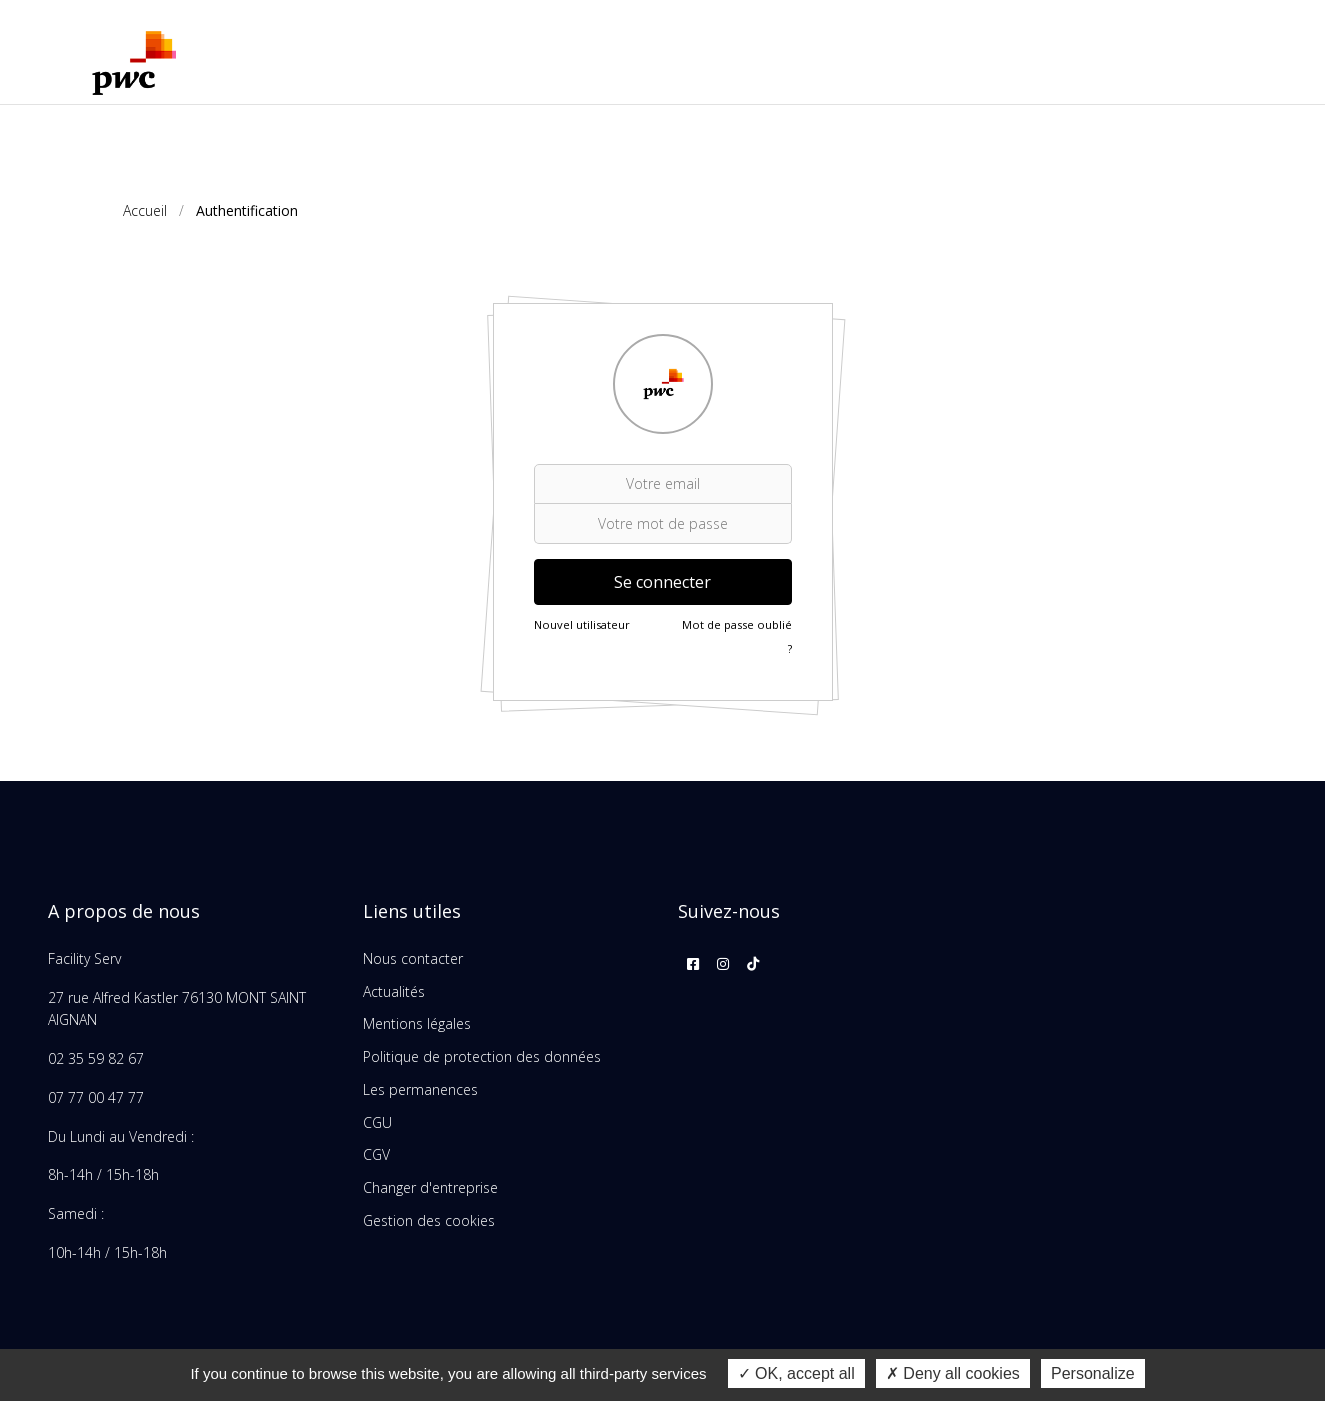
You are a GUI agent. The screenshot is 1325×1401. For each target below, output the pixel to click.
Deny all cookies (953, 1373)
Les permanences (420, 1089)
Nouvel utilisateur (582, 624)
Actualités (394, 991)
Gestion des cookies (429, 1220)
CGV (376, 1154)
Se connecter (662, 582)
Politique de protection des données (482, 1056)
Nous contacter (413, 958)
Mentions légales (417, 1023)
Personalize (1093, 1373)
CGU (377, 1122)
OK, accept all (796, 1373)
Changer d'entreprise (430, 1187)
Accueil (145, 210)
